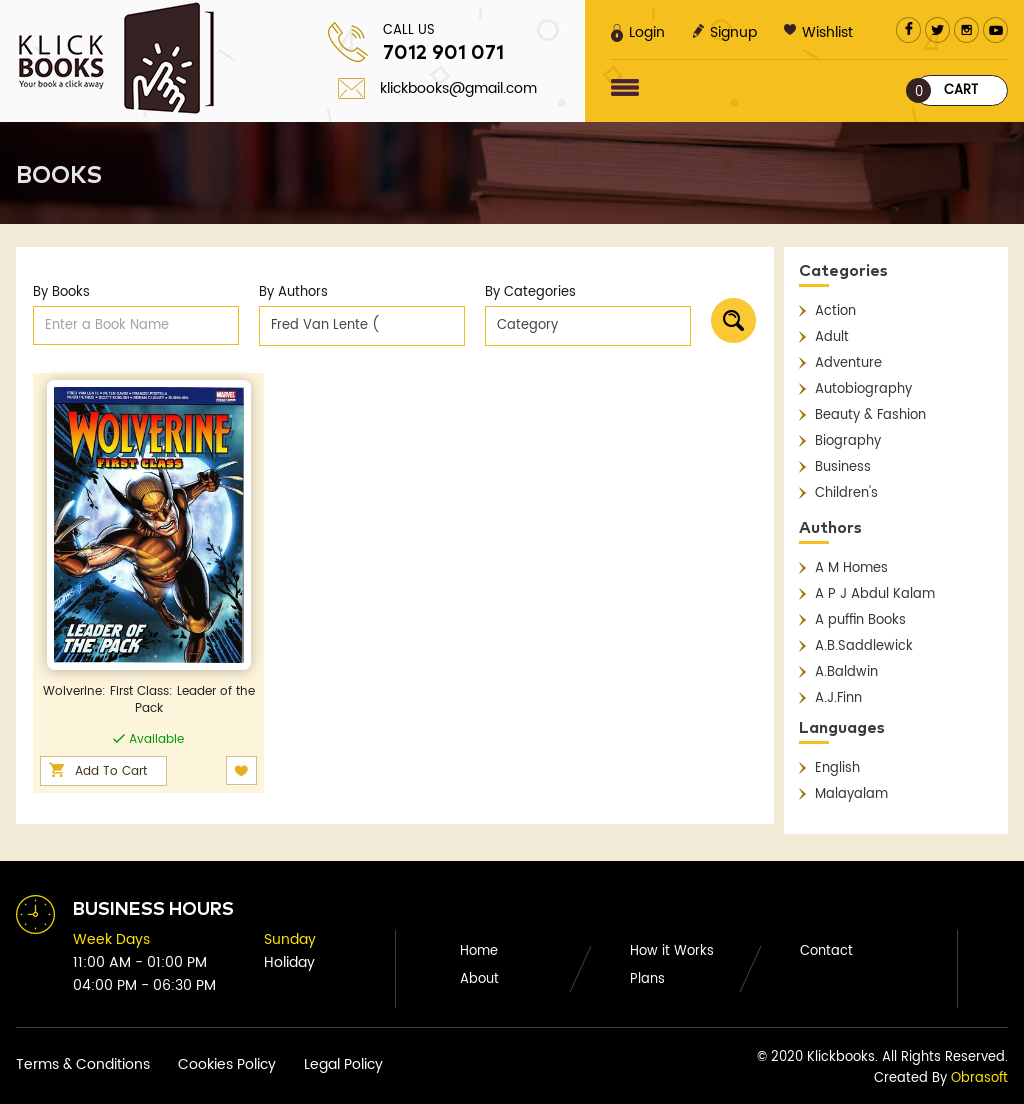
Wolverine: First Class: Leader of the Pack (149, 700)
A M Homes (851, 568)
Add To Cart (111, 771)
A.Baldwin (846, 672)
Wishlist (818, 32)
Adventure (848, 363)
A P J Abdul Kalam (875, 594)
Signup (724, 32)
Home (479, 951)
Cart (946, 90)
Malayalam (851, 794)
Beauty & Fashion (870, 415)
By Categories (530, 292)
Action (835, 311)
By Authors (293, 292)
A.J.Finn (838, 698)
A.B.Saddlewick (864, 646)
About (479, 979)
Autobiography (863, 389)
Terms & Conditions (83, 1064)
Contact (826, 951)
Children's (846, 493)
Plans (647, 979)
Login (638, 32)
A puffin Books (860, 620)
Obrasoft (979, 1078)
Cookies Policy (227, 1064)
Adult (832, 337)
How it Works (672, 951)
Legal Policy (343, 1064)
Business (843, 467)
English (837, 768)
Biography (848, 441)
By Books (61, 292)
